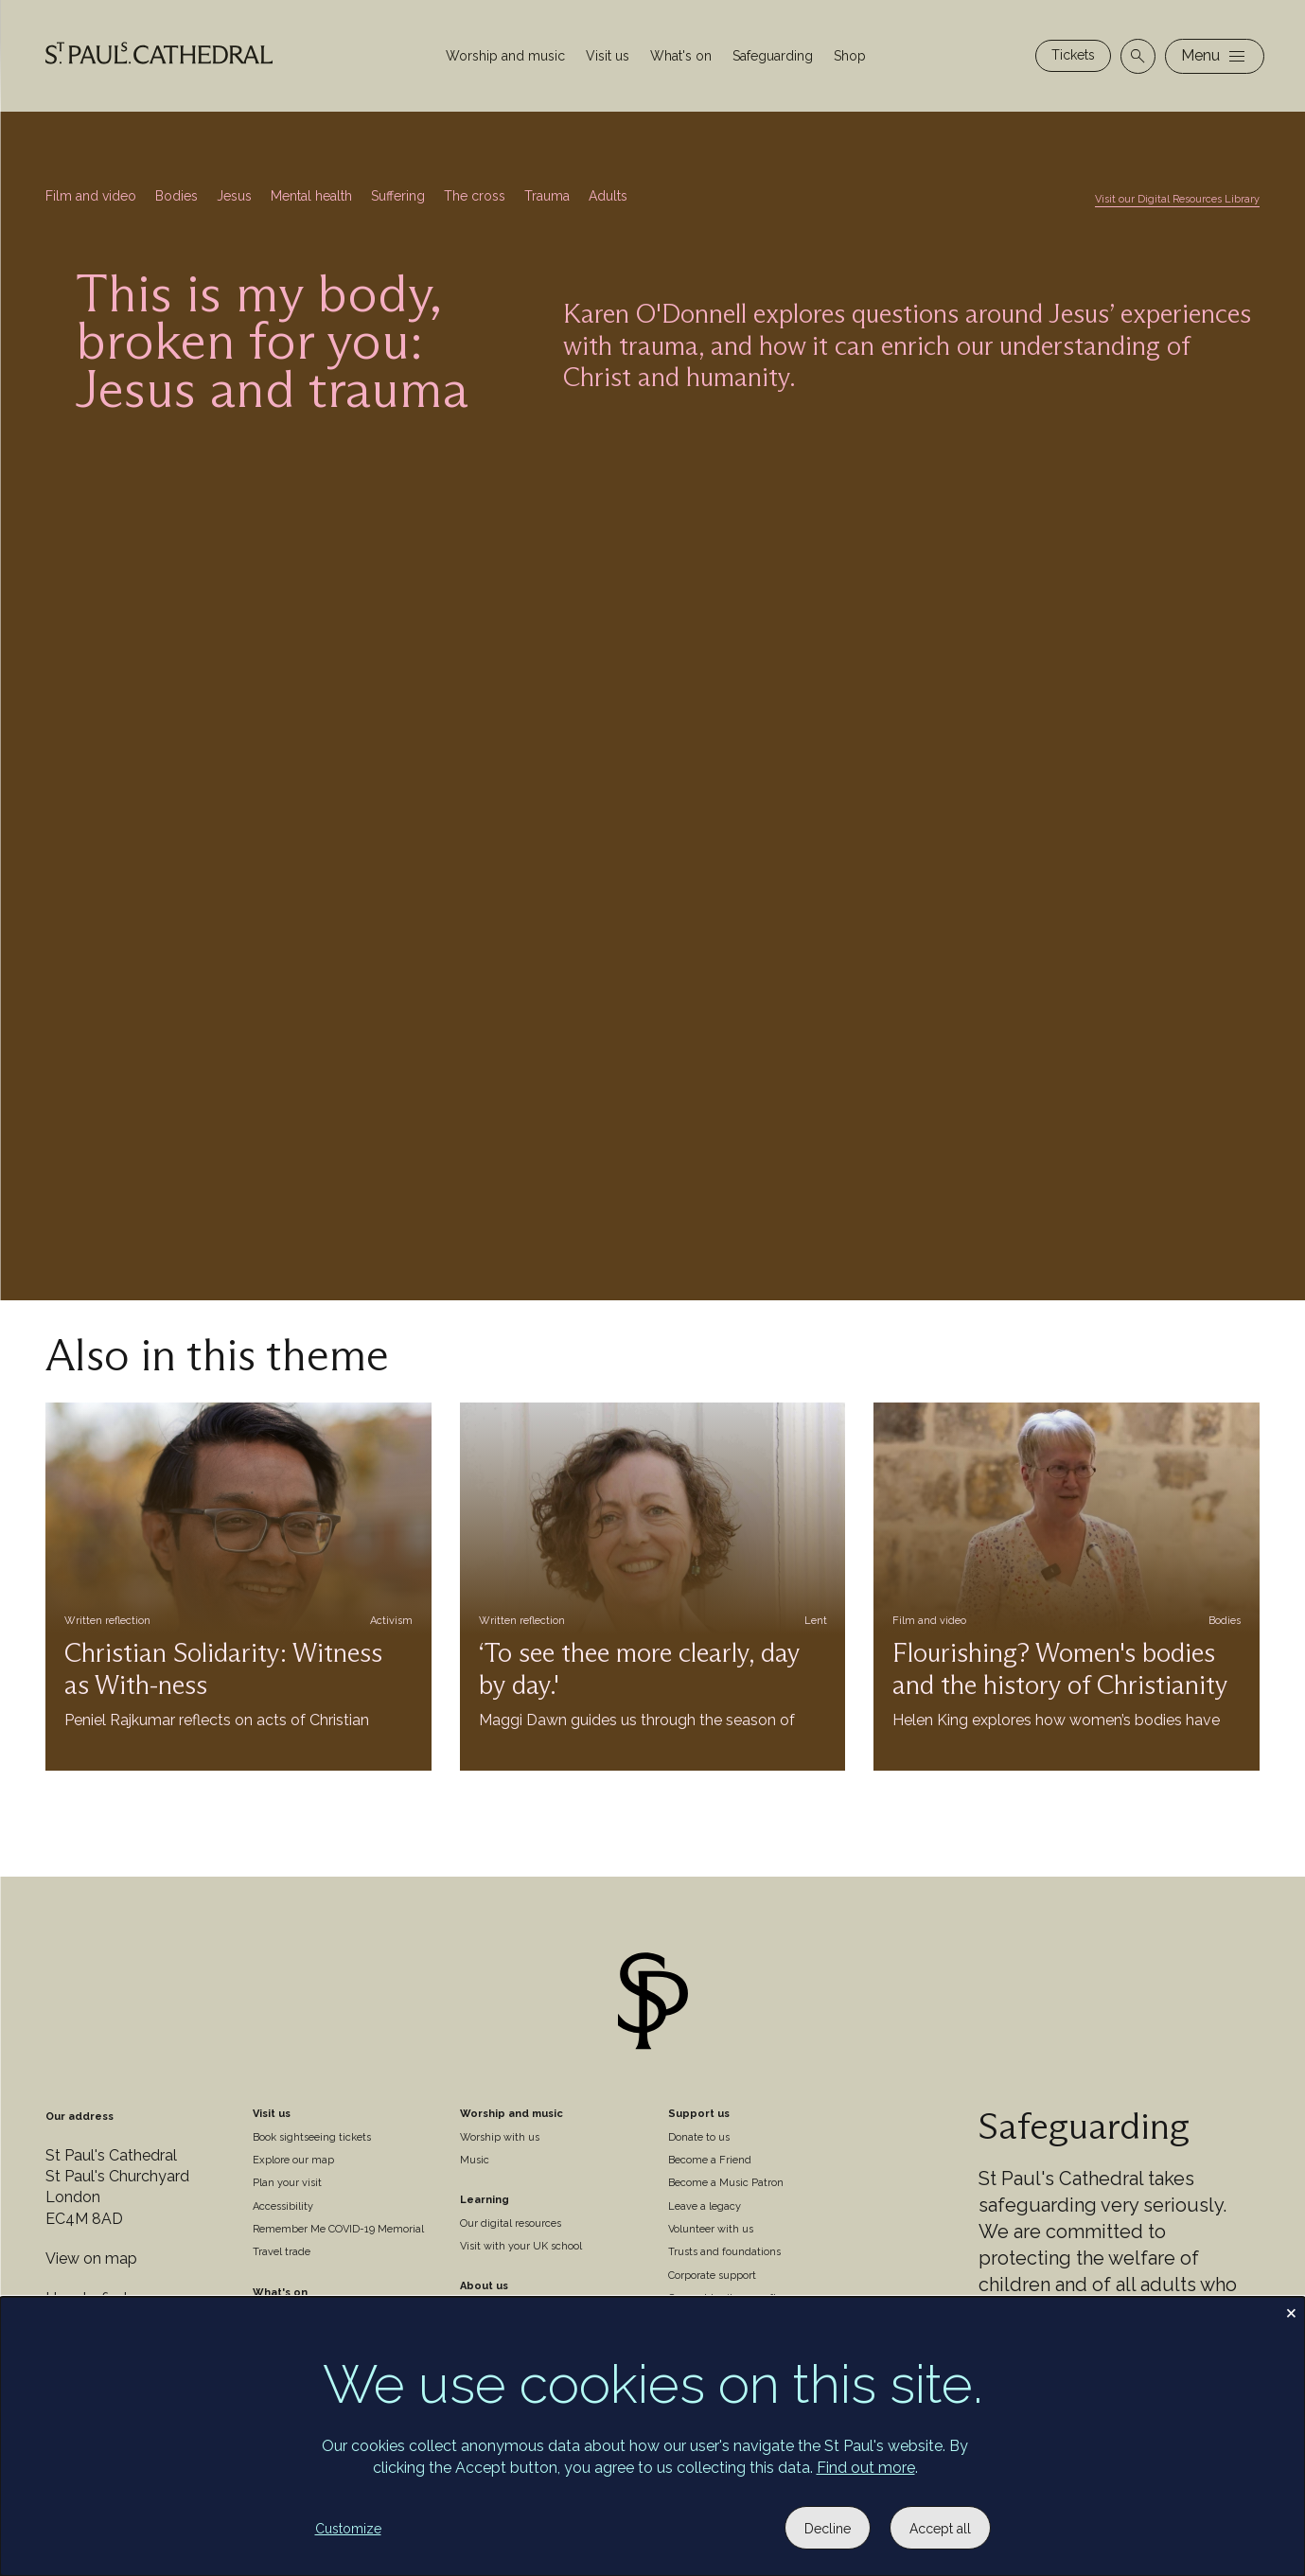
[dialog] (652, 2436)
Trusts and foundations (724, 2252)
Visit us (607, 55)
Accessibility (283, 2206)
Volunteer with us (710, 2229)
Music (474, 2160)
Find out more (866, 2468)
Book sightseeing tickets (312, 2137)
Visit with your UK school (521, 2246)
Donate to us (699, 2137)
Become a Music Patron (726, 2183)
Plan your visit (287, 2183)
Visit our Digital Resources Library (1177, 199)
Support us (699, 2114)
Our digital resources (510, 2223)
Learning (484, 2200)
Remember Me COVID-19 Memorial (338, 2229)
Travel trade (281, 2252)
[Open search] (1137, 56)
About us (484, 2286)
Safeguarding (772, 55)
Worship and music (505, 55)
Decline (827, 2528)
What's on (681, 55)
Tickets (1073, 54)
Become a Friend (709, 2160)
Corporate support (712, 2275)
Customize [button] (348, 2528)
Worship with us (499, 2137)
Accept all (940, 2528)
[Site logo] (653, 2004)
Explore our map (293, 2160)
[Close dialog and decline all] (1291, 2308)
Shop (850, 55)
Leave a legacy (704, 2206)
